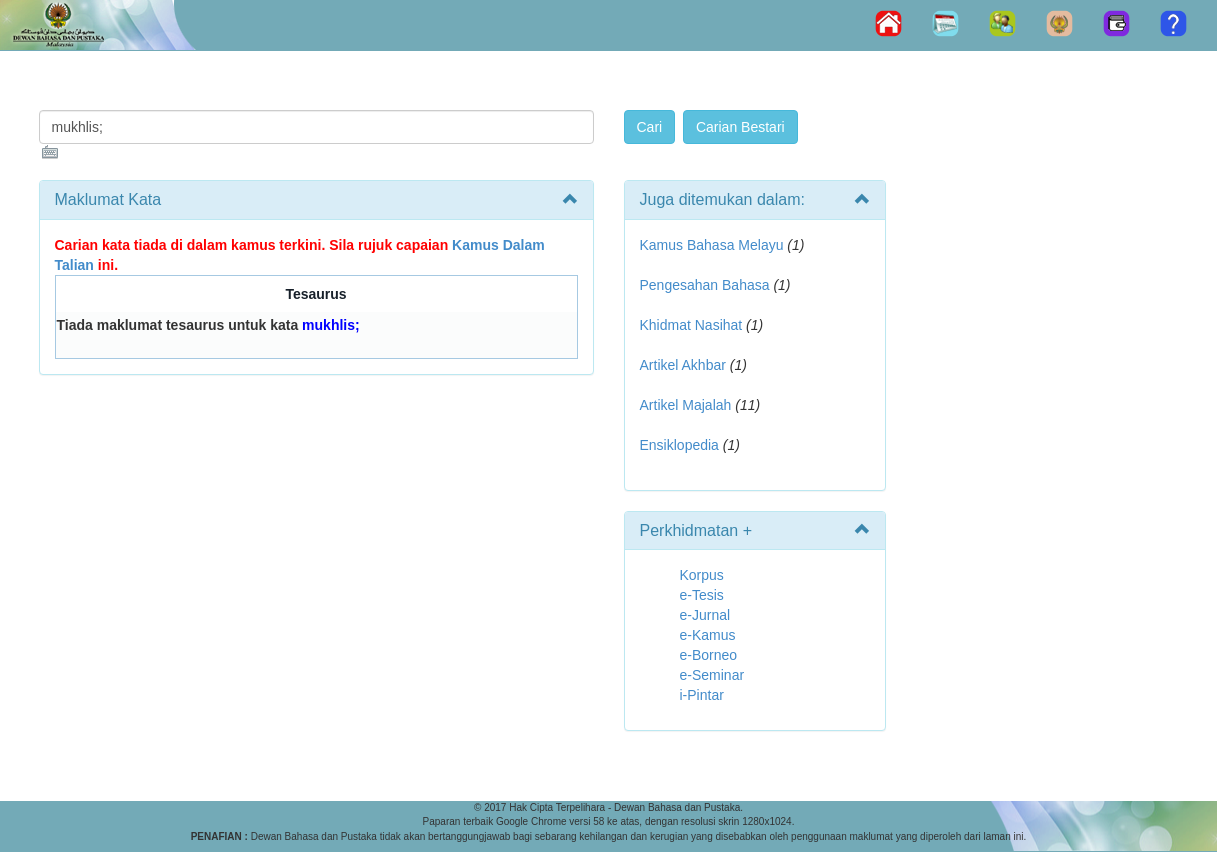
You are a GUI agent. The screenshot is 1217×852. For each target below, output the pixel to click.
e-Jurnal (705, 615)
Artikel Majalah (686, 405)
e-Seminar (712, 675)
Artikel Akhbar (683, 365)
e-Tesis (702, 595)
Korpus (702, 575)
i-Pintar (702, 695)
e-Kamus (708, 635)
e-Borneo (709, 655)
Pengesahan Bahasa (705, 285)
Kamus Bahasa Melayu (714, 245)
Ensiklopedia (679, 445)
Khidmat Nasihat (691, 325)
